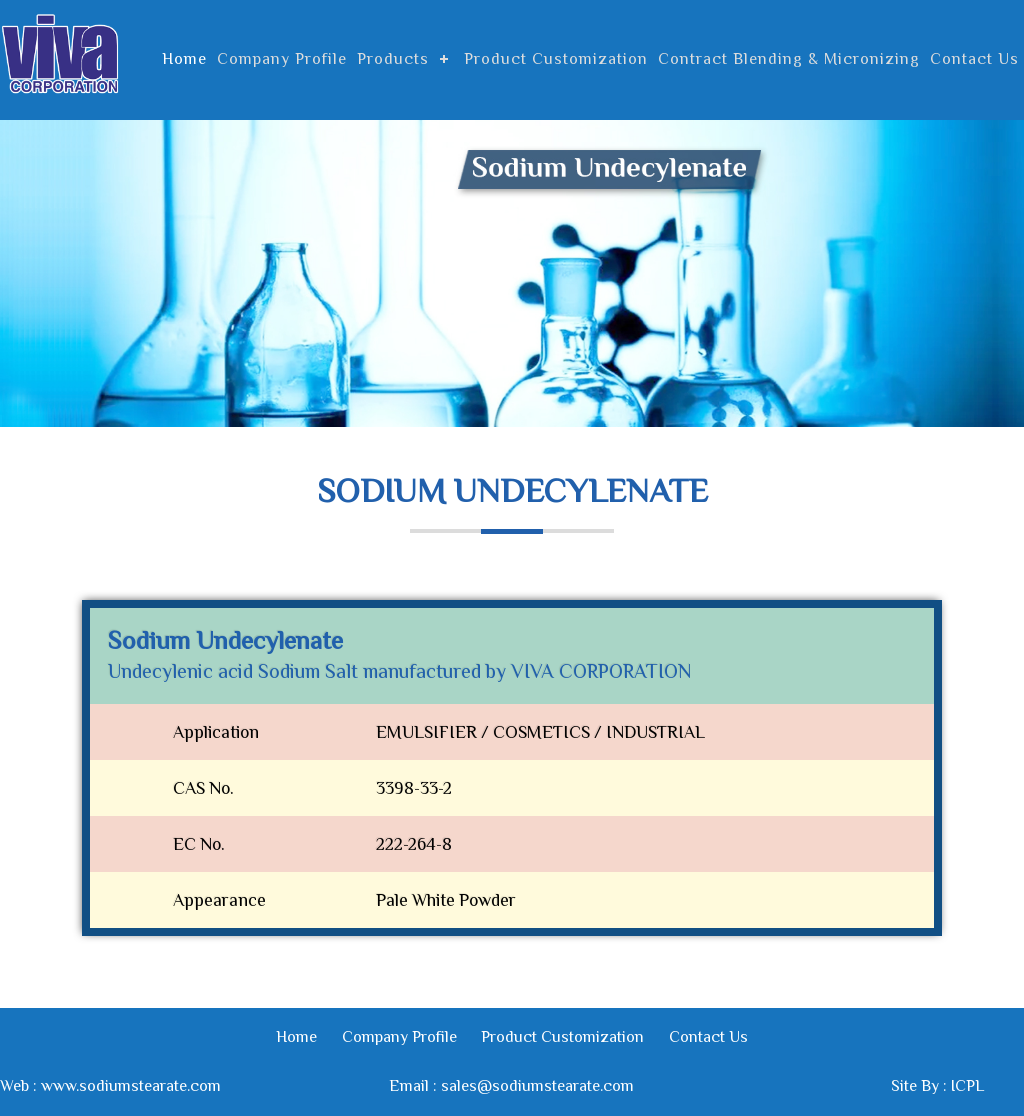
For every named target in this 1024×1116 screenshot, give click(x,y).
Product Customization (556, 59)
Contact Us (974, 59)
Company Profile (282, 59)
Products (393, 59)
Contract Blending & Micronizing (789, 59)
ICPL (967, 1086)
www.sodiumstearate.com (131, 1086)
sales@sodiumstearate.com (537, 1086)
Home (184, 59)
